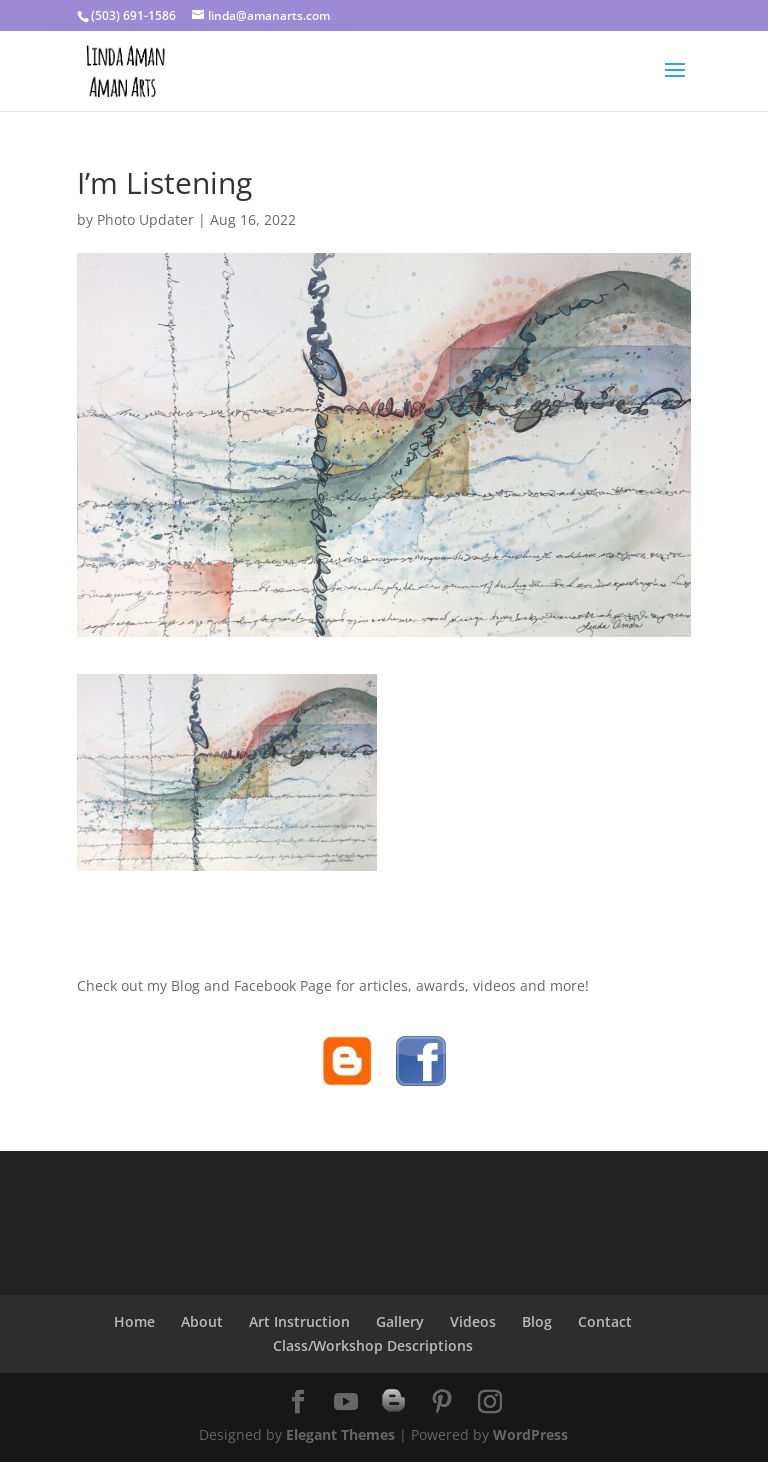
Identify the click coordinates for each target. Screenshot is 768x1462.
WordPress (530, 1434)
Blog (537, 1321)
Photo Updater (145, 219)
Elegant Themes (340, 1434)
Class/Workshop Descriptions (373, 1345)
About (202, 1321)
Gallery (400, 1321)
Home (134, 1321)
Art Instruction (299, 1321)
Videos (473, 1321)
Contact (605, 1321)
